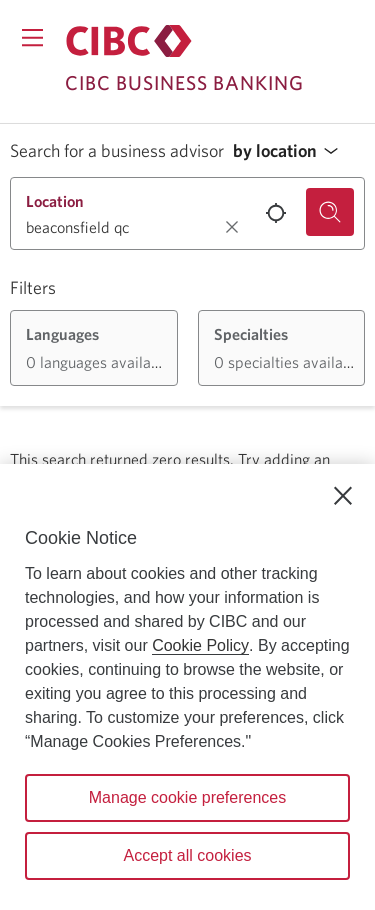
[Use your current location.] (276, 213)
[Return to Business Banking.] (129, 41)
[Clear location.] (232, 227)
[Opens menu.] (32, 37)
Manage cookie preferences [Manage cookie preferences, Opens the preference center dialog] (187, 797)
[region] (187, 687)
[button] (291, 151)
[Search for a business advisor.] (330, 212)
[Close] (343, 496)
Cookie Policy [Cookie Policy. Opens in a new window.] (200, 645)
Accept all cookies (187, 855)
